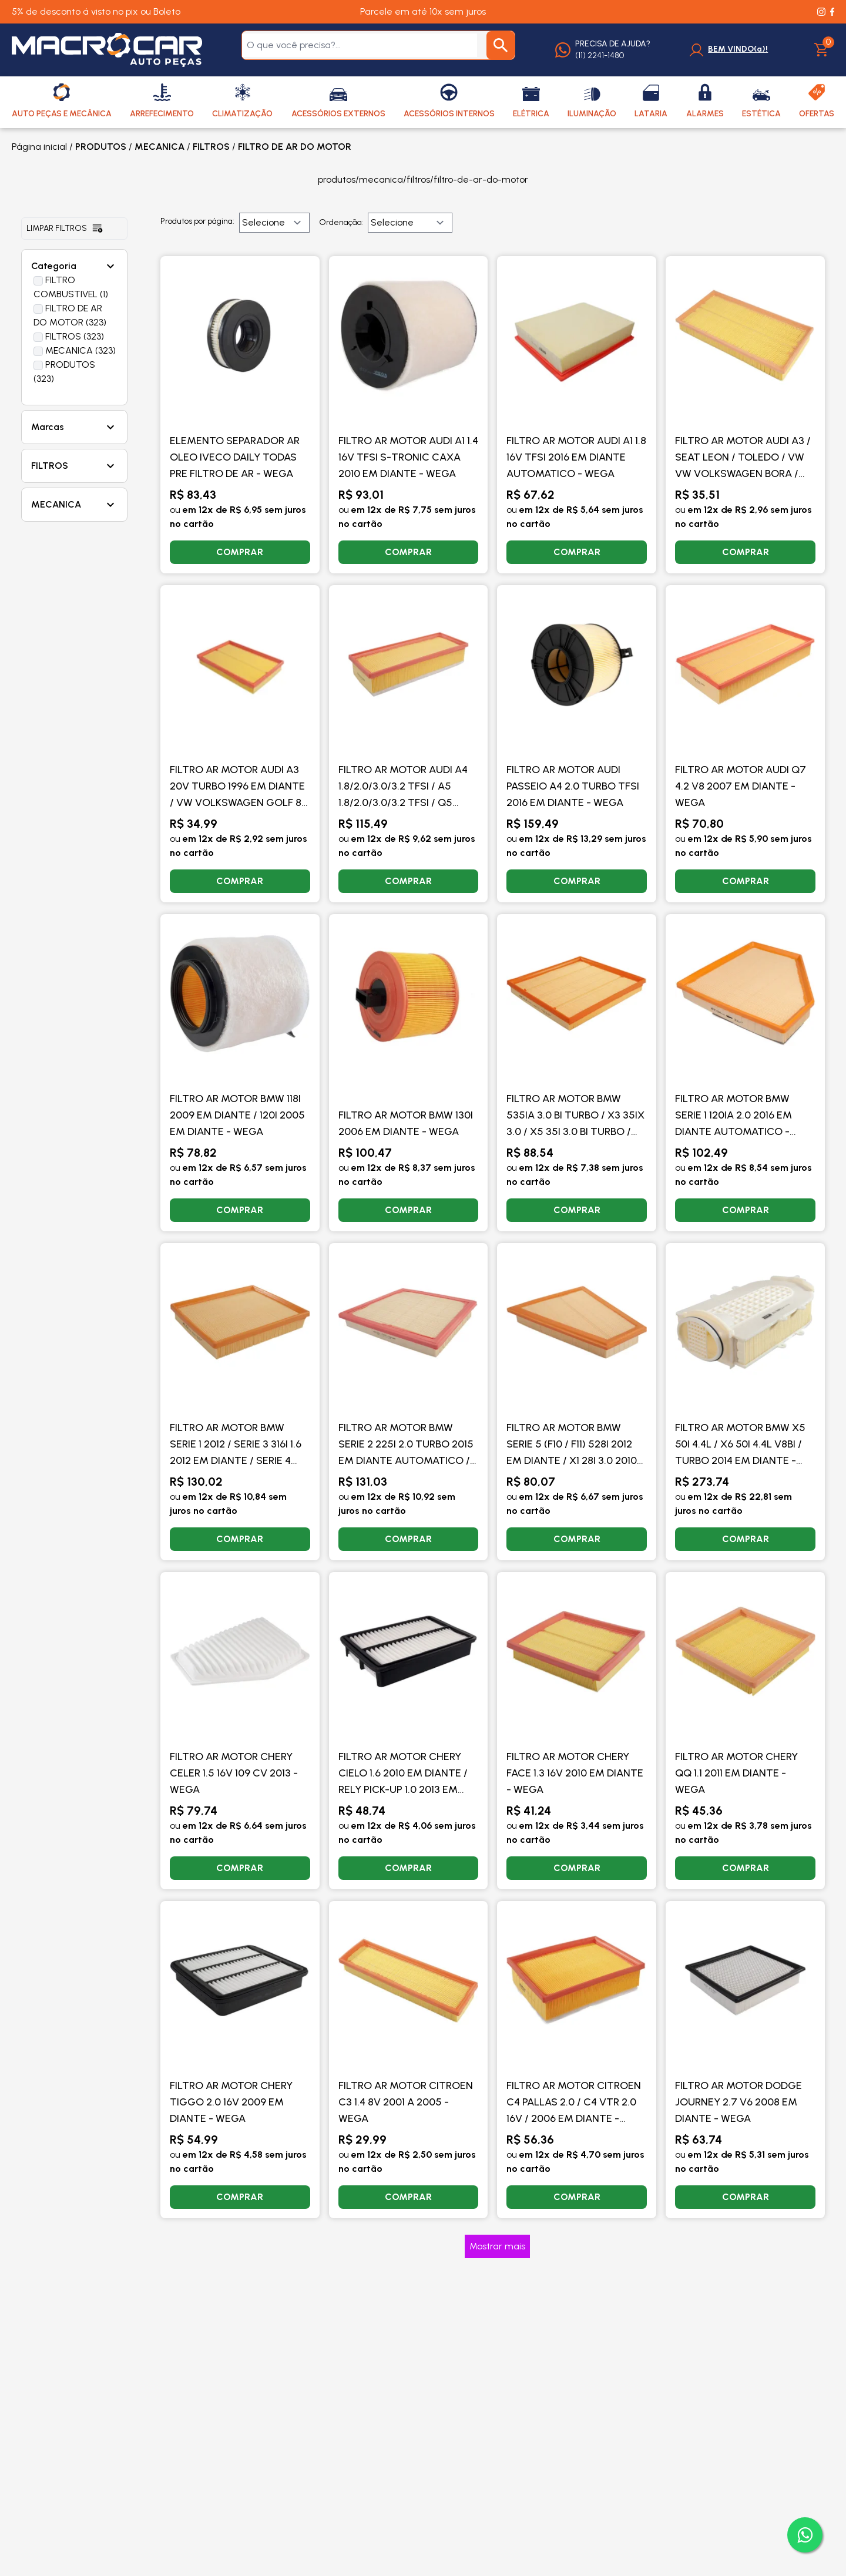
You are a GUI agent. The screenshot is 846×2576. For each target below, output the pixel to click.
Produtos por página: (197, 221)
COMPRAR (239, 551)
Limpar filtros (64, 228)
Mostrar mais (497, 2246)
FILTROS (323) (74, 336)
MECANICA (159, 146)
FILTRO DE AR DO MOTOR (294, 146)
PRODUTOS (100, 146)
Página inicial (39, 146)
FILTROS (211, 146)
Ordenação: (341, 222)
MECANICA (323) (80, 350)
